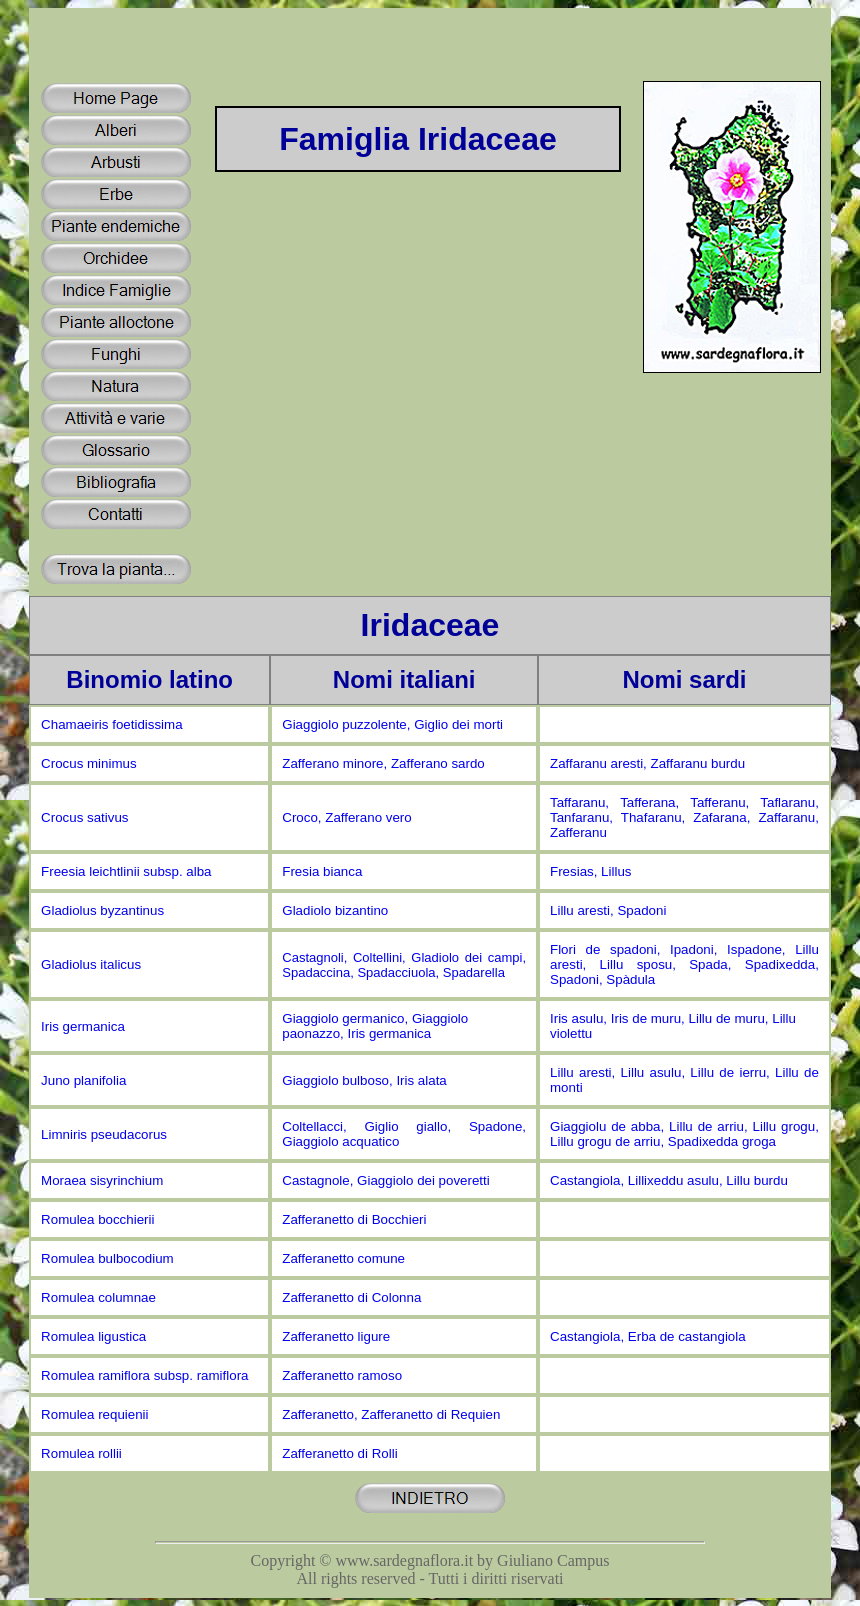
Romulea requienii (94, 1414)
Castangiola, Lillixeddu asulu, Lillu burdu (669, 1180)
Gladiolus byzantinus (102, 910)
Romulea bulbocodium (107, 1258)
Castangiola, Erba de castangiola (648, 1336)
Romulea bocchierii (97, 1219)
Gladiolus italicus (91, 964)
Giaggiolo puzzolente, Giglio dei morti (392, 724)
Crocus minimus (89, 763)
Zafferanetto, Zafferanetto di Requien (391, 1414)
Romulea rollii (81, 1453)
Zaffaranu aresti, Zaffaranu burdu (647, 763)
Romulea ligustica (93, 1336)
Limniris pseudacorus (104, 1134)
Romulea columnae (98, 1297)
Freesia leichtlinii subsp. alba (126, 871)
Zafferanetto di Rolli (339, 1453)
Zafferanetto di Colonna (351, 1297)
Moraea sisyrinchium (102, 1180)
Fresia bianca (322, 871)
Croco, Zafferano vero (346, 817)
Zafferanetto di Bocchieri (354, 1219)
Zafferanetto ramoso (342, 1375)
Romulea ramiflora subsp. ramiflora (144, 1375)
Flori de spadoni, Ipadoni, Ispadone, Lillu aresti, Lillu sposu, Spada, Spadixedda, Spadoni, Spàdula (684, 964)
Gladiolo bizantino (335, 910)
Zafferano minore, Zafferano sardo (383, 763)
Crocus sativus (84, 817)
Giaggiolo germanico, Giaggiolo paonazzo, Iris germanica (375, 1026)
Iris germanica (83, 1026)
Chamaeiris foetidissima (111, 724)
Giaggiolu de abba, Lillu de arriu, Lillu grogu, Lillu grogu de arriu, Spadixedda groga (684, 1134)
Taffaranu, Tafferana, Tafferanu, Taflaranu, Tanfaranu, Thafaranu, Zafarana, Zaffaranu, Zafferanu (684, 817)
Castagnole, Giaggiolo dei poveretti (385, 1180)
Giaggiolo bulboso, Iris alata (364, 1080)
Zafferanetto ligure (336, 1336)
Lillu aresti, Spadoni (608, 910)
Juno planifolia (83, 1080)
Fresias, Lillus (590, 871)
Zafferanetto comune (343, 1258)
